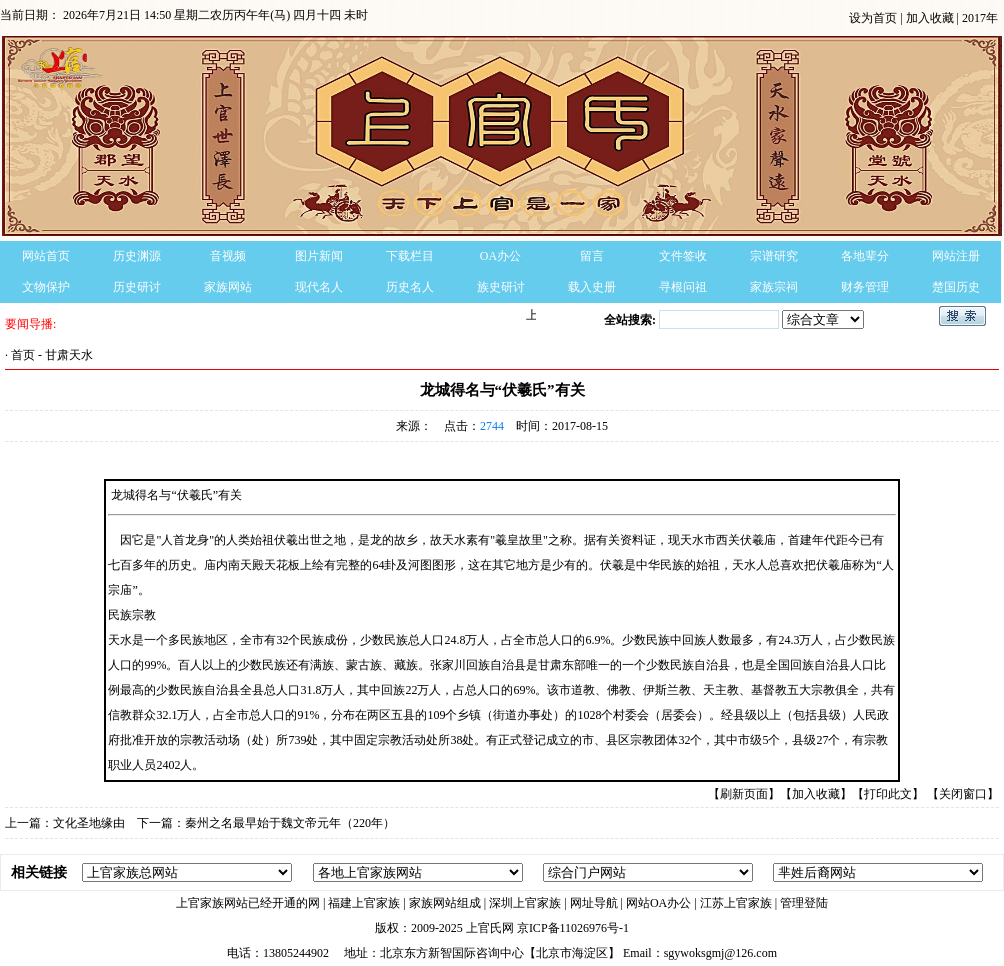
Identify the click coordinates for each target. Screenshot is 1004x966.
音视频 (228, 256)
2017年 (980, 18)
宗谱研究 (774, 256)
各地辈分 (865, 256)
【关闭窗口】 (963, 794)
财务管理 (865, 287)
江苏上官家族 (736, 903)
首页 (23, 355)
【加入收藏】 (816, 794)
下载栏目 (410, 256)
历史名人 (410, 287)
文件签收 (683, 256)
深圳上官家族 (525, 903)
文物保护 (46, 287)
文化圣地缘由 (89, 823)
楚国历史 (956, 287)
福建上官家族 (364, 903)
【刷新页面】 (744, 794)
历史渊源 (137, 256)
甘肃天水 (69, 355)
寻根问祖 (683, 287)
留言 (592, 256)
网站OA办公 (658, 903)
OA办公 (500, 256)
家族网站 (228, 287)
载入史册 (592, 287)
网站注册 (956, 256)
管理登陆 (804, 903)
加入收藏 (931, 18)
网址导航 (594, 903)
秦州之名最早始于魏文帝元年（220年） (290, 823)
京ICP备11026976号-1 (573, 928)
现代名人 (319, 287)
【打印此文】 (888, 794)
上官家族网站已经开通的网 (248, 903)
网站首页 (46, 256)
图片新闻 (319, 256)
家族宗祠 (774, 287)
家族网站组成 (445, 903)
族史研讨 (501, 287)
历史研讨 (137, 287)
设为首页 (874, 18)
